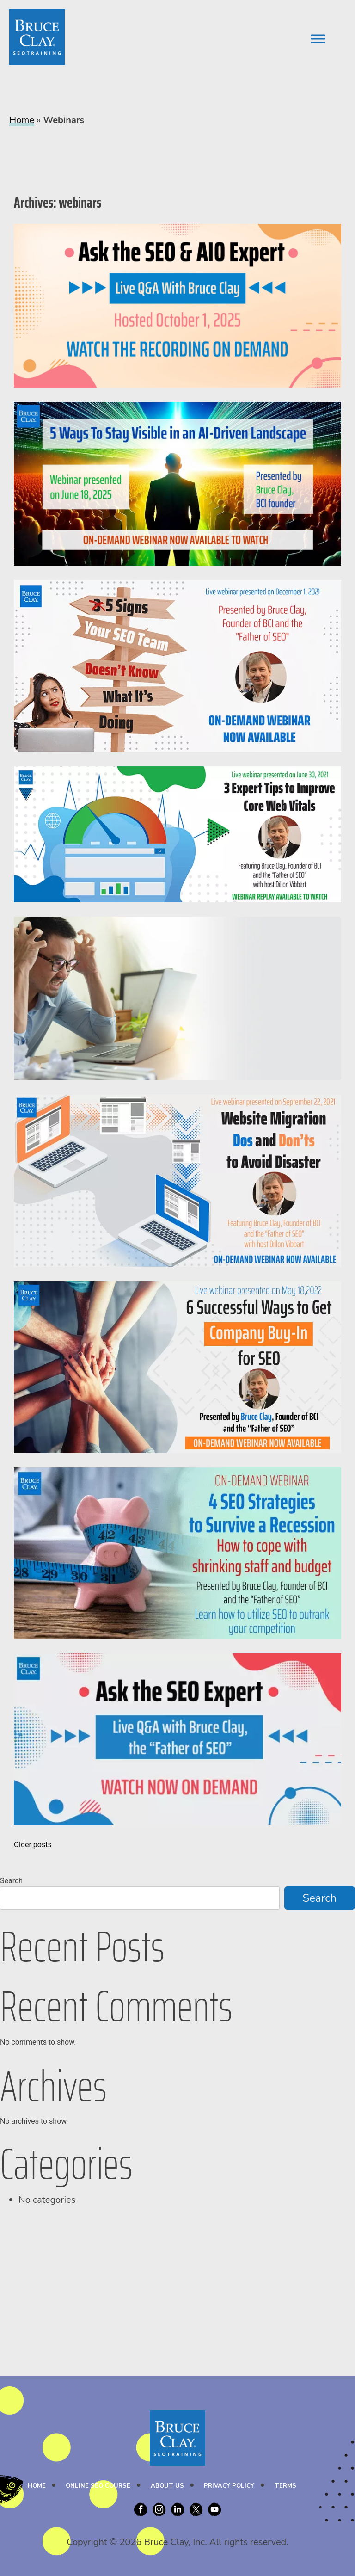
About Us (167, 2486)
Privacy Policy (229, 2486)
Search (11, 1880)
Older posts (33, 1844)
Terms (285, 2486)
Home (21, 120)
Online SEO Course (98, 2486)
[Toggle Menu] (318, 38)
